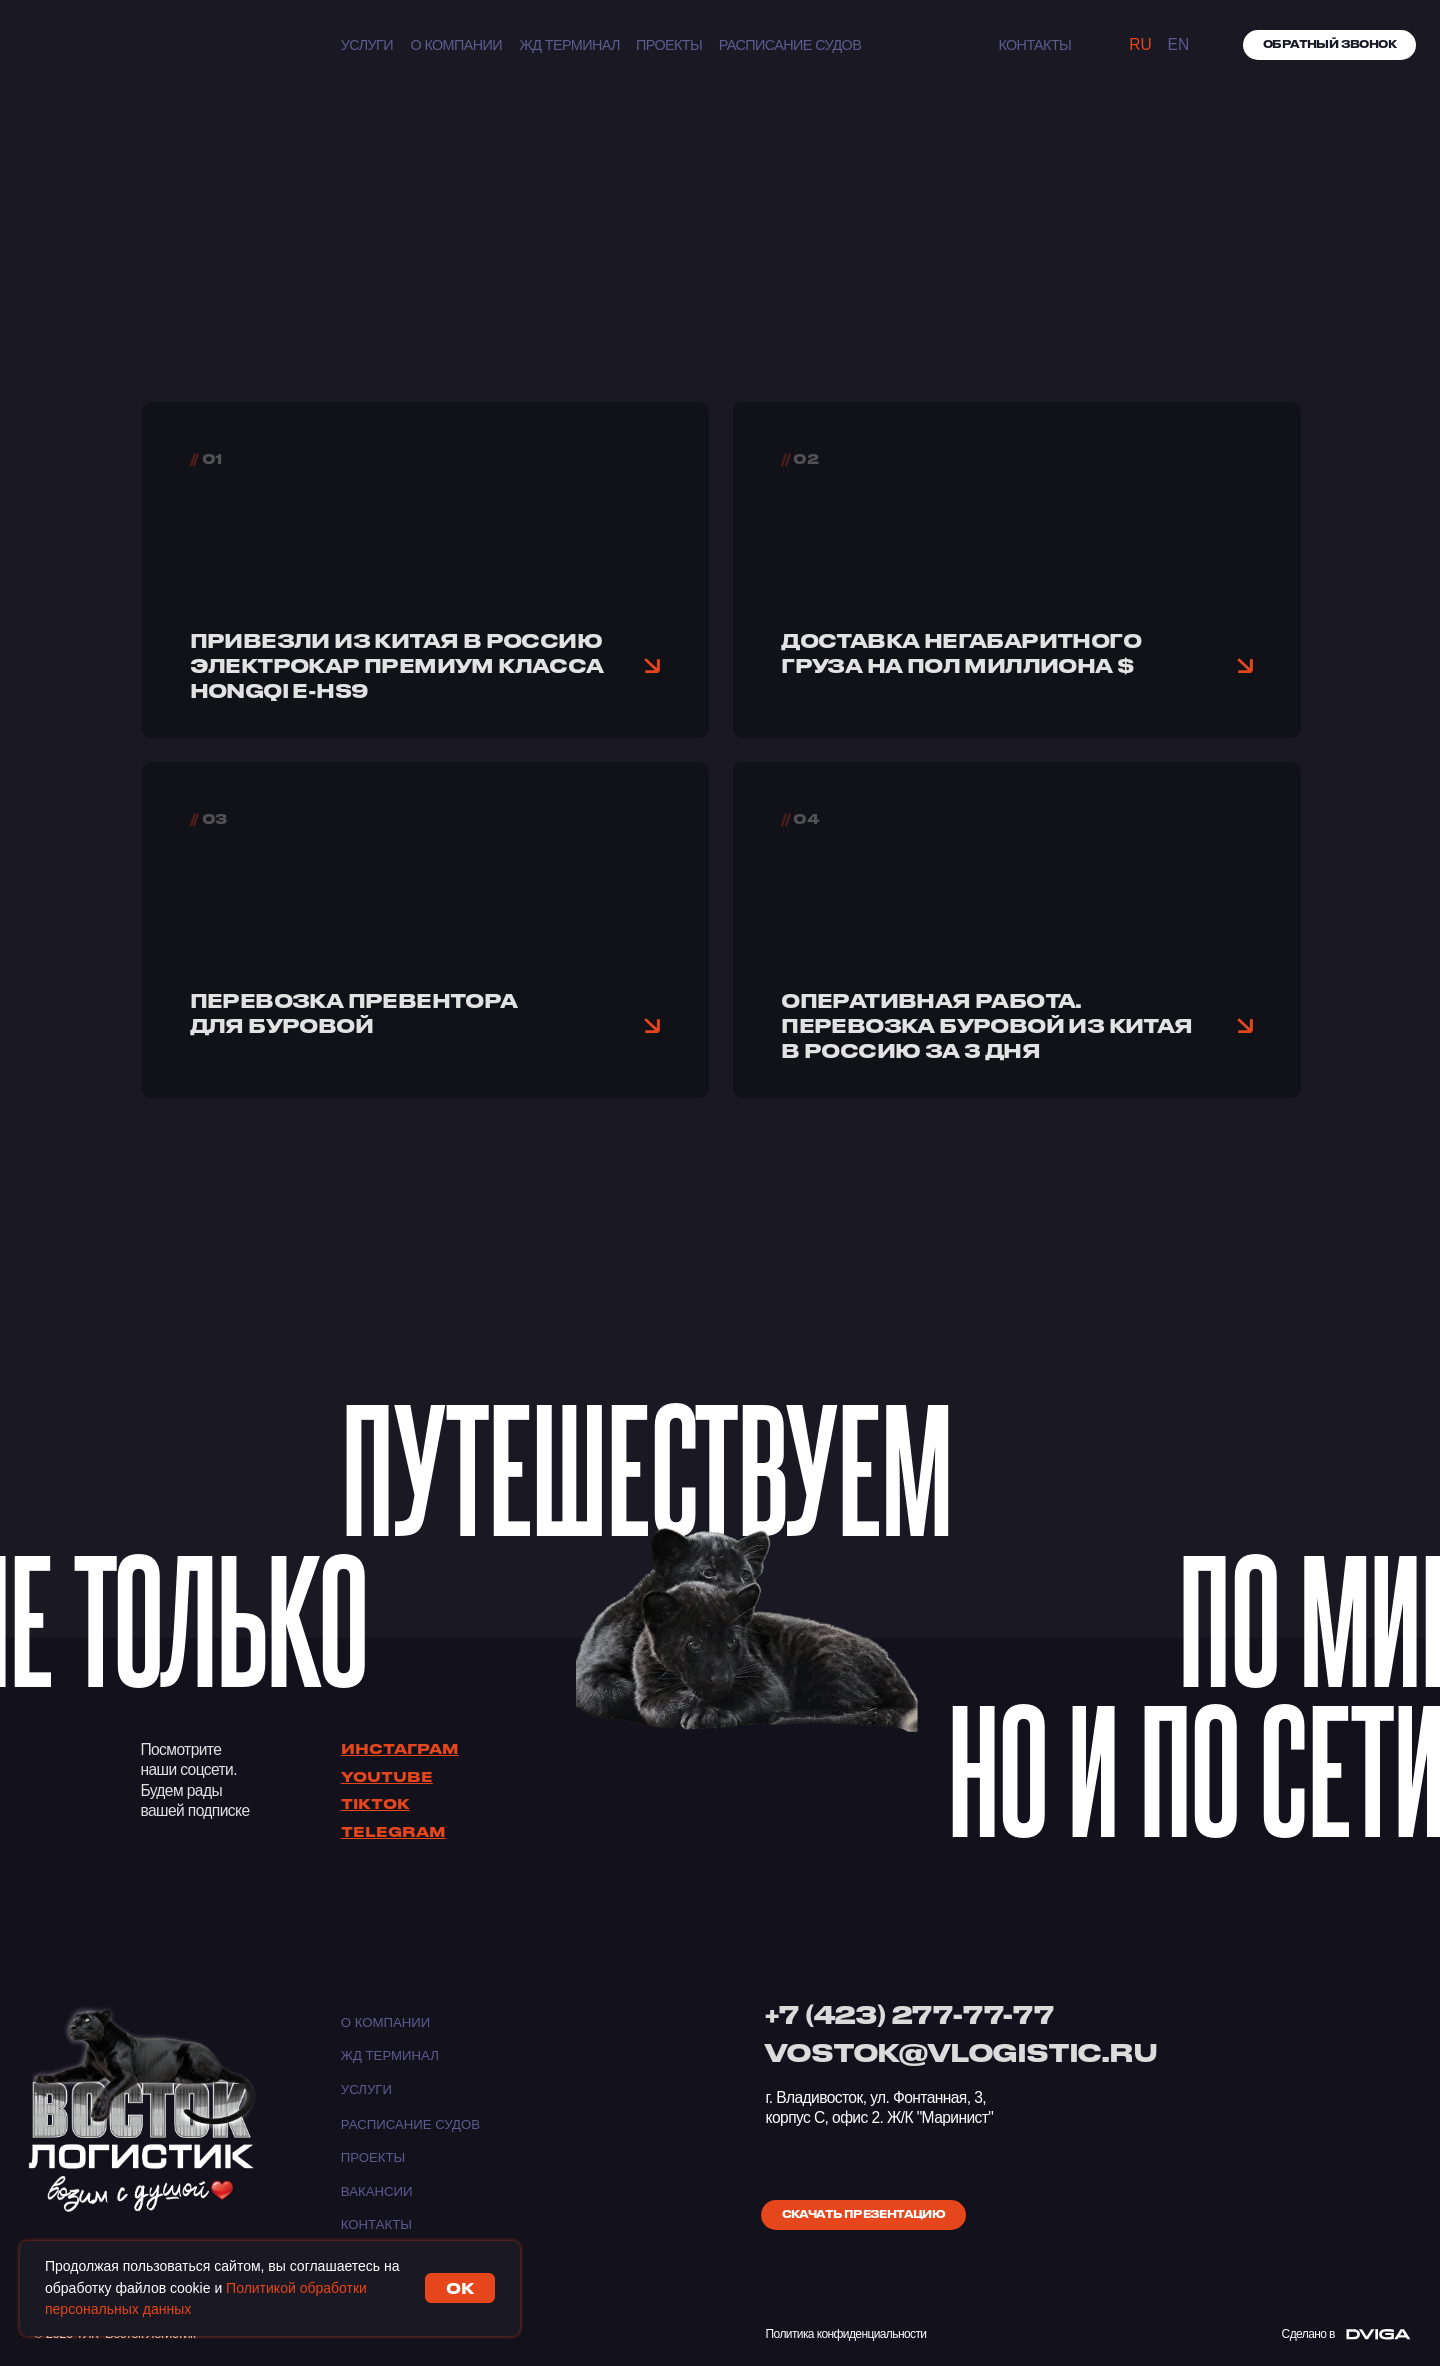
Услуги (367, 45)
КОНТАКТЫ (1034, 45)
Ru (1140, 44)
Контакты (376, 2224)
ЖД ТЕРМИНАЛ (570, 45)
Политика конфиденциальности (846, 2334)
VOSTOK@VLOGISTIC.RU (960, 2052)
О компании (456, 45)
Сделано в (1308, 2334)
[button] (1329, 45)
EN (1179, 44)
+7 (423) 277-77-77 (908, 2014)
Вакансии (377, 2191)
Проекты (669, 45)
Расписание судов (790, 45)
